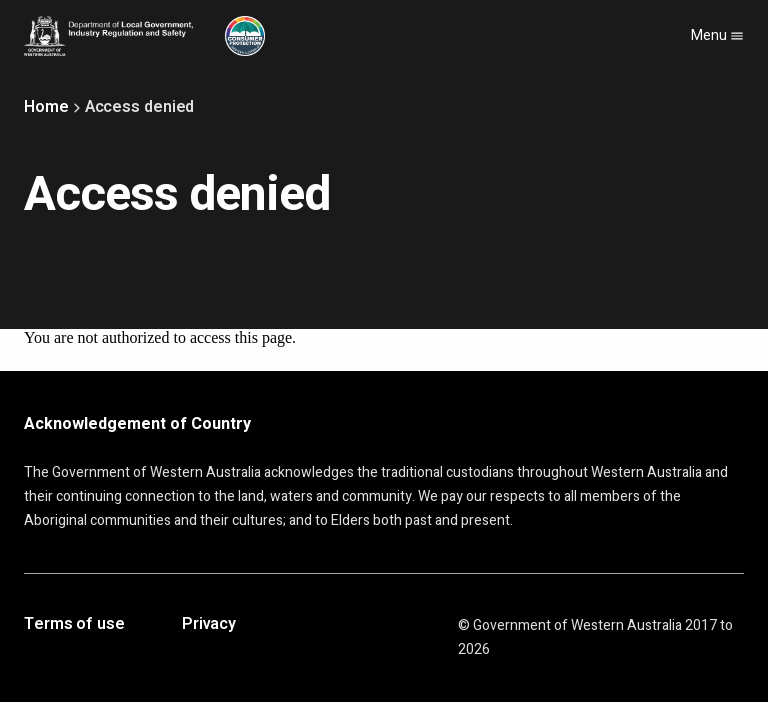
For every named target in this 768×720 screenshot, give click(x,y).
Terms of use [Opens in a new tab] (74, 625)
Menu (717, 35)
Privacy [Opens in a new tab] (209, 625)
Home (46, 107)
